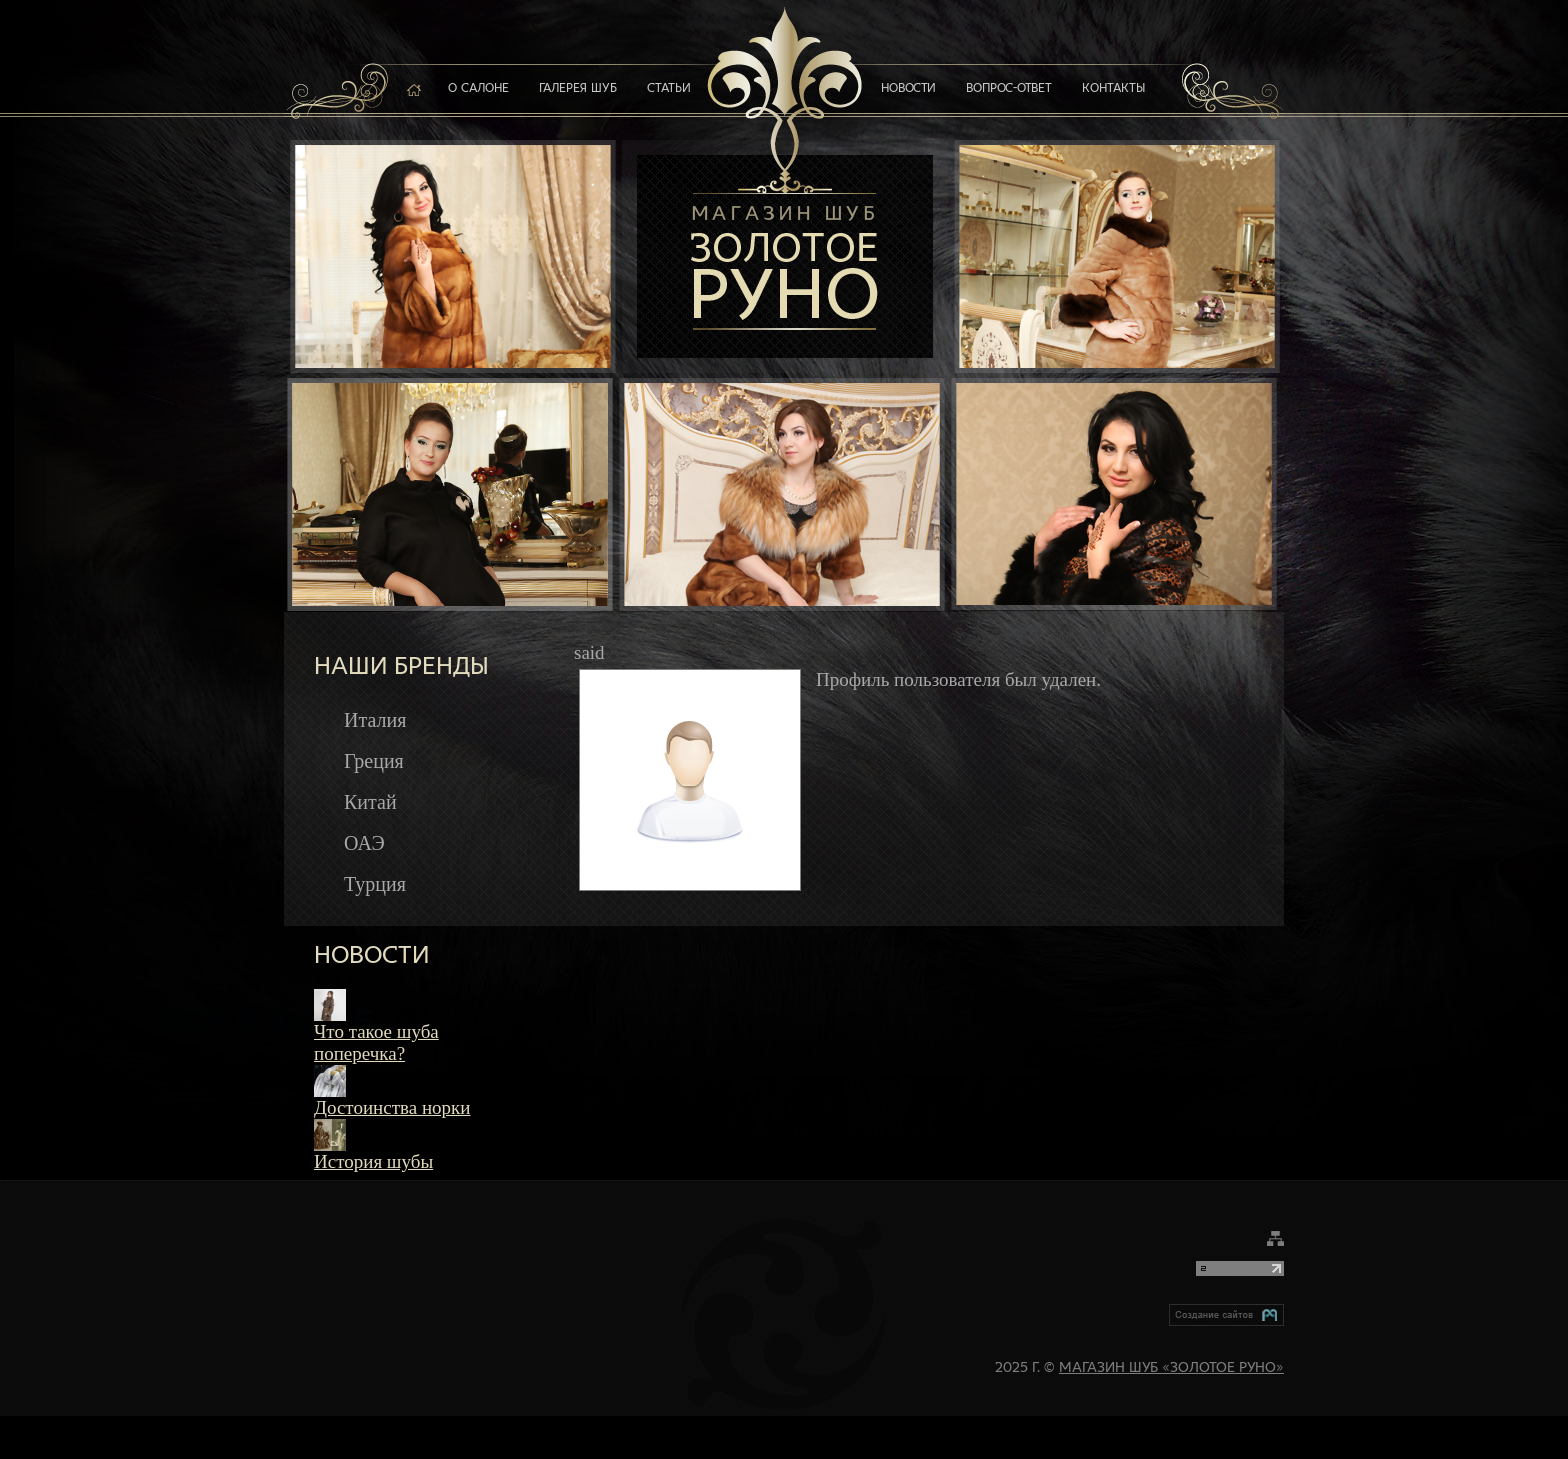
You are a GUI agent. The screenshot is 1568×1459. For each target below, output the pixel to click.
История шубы (373, 1161)
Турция (375, 884)
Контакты (1113, 89)
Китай (370, 802)
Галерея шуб (578, 89)
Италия (375, 720)
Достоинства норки (392, 1107)
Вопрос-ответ (1009, 89)
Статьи (669, 89)
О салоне (478, 89)
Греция (374, 761)
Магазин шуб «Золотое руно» (1171, 1368)
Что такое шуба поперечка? (376, 1042)
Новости (908, 89)
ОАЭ (364, 843)
